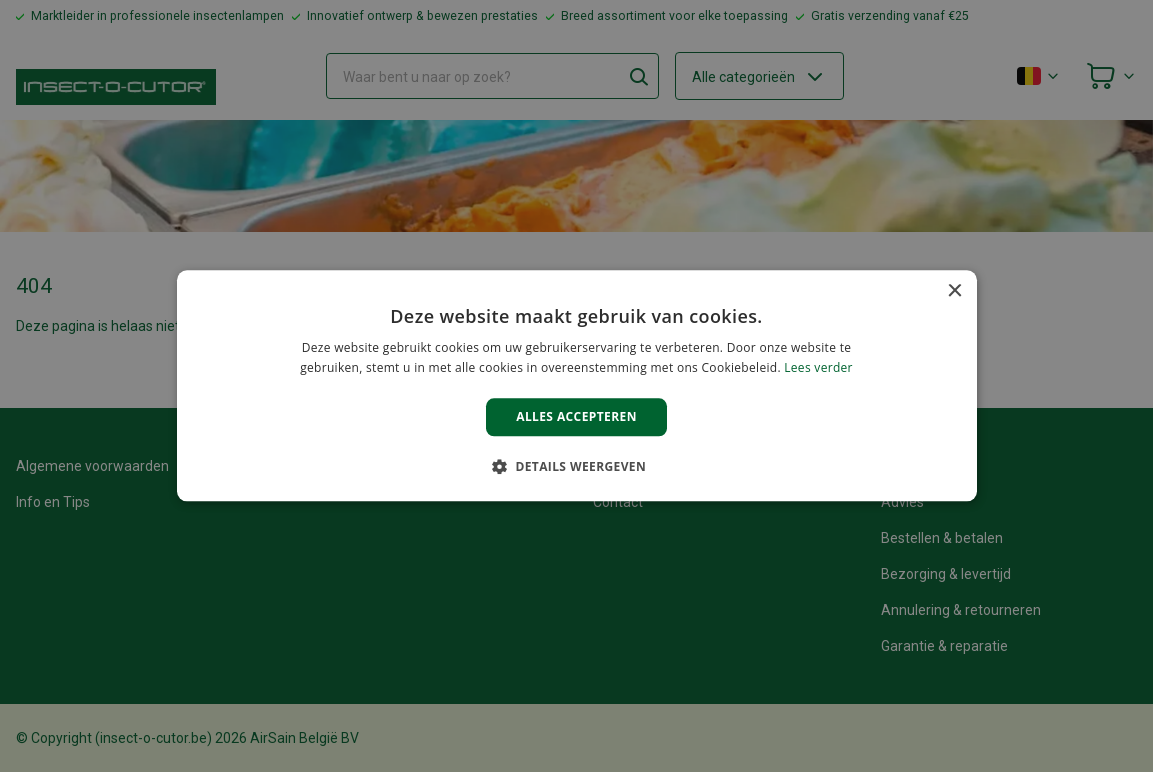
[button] (576, 467)
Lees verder (818, 368)
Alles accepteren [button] (576, 416)
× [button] (954, 291)
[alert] (576, 386)
